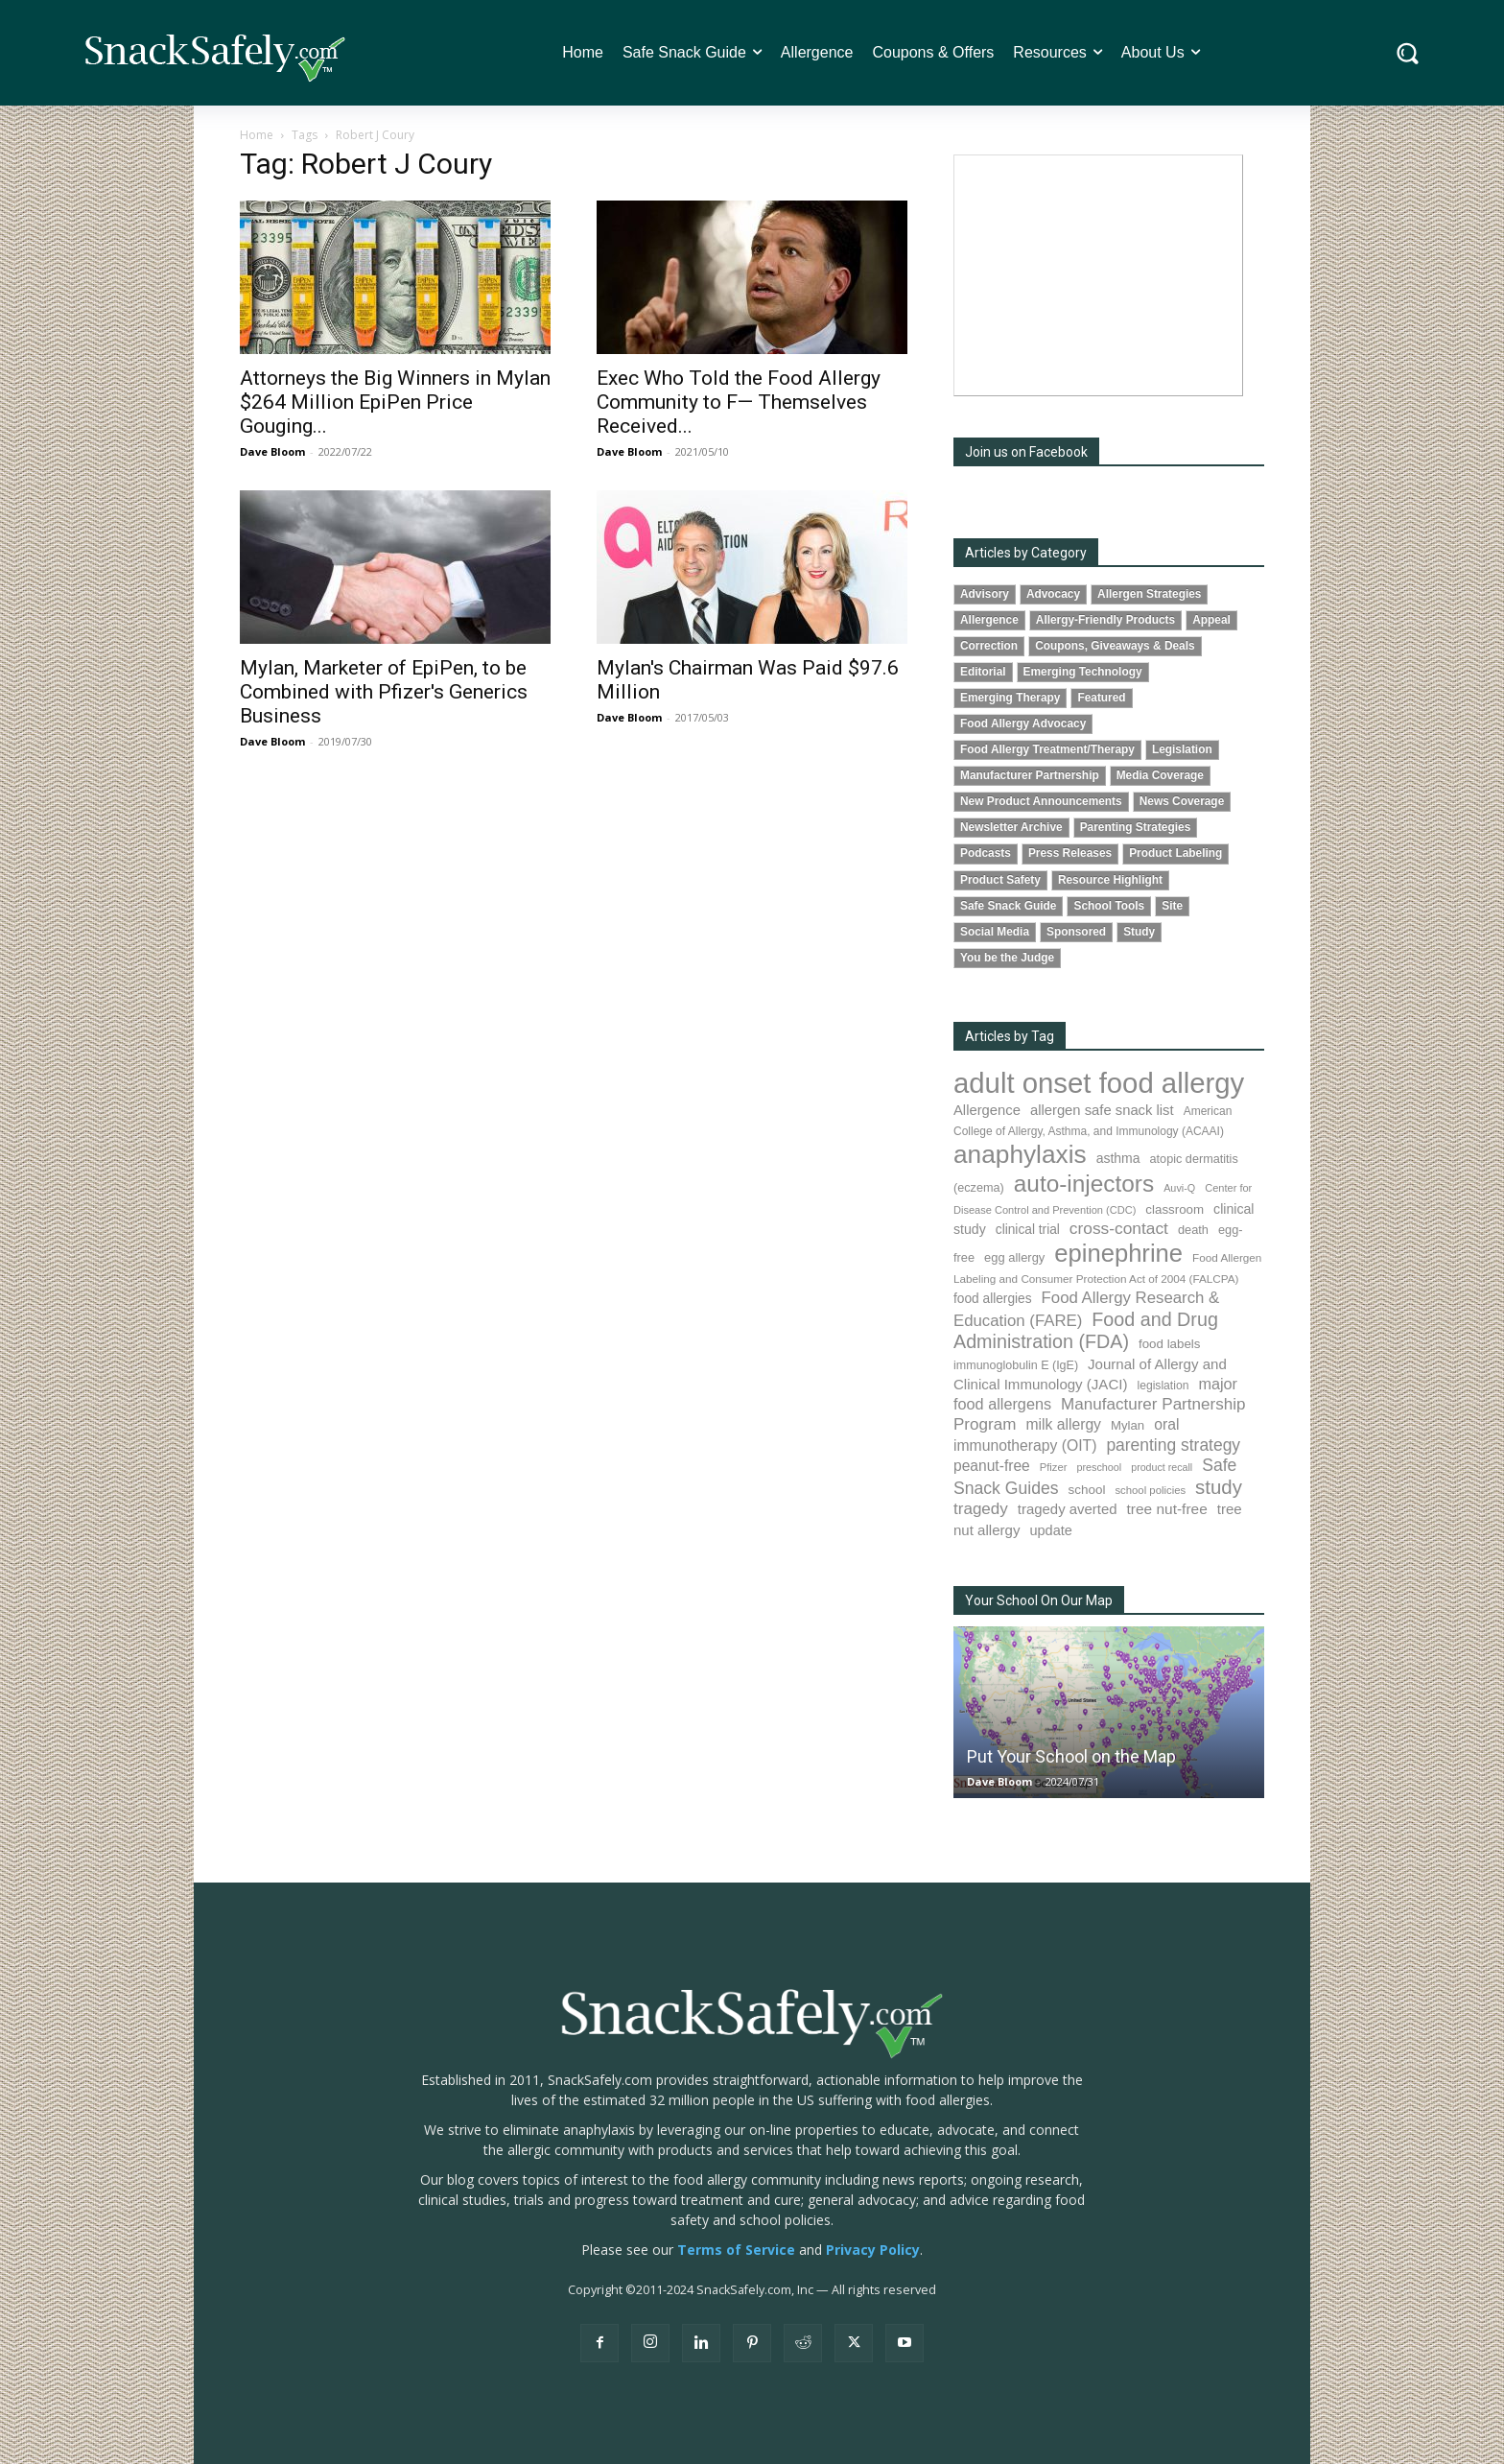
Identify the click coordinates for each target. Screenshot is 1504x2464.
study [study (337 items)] (1218, 1487)
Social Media (994, 931)
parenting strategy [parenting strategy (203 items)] (1173, 1445)
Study (1139, 931)
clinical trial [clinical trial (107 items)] (1028, 1229)
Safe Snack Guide (1008, 905)
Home (256, 135)
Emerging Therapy (1010, 697)
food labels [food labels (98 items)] (1169, 1344)
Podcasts (985, 853)
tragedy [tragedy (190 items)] (980, 1509)
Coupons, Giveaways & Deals (1115, 645)
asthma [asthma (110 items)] (1118, 1158)
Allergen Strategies (1149, 594)
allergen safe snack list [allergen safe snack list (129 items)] (1102, 1110)
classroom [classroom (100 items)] (1174, 1209)
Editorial (983, 671)
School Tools (1108, 905)
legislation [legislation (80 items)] (1162, 1385)
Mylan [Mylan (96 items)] (1127, 1425)
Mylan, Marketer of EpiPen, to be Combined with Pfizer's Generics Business (384, 691)
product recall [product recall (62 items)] (1161, 1467)
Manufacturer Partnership (1029, 775)
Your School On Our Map (1039, 1600)
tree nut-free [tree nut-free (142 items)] (1167, 1509)
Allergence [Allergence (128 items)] (987, 1110)
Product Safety (1000, 880)
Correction (989, 645)
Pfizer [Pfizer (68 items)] (1054, 1467)
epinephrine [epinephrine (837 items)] (1118, 1253)
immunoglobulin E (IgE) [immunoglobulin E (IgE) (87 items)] (1015, 1365)
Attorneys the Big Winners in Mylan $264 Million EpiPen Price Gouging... (395, 402)
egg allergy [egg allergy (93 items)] (1014, 1257)
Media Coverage (1160, 775)
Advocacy (1053, 594)
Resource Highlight (1110, 880)
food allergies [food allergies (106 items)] (992, 1298)
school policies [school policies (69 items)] (1150, 1490)
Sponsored (1076, 931)
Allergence (989, 620)
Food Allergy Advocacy (1023, 723)
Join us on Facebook (1026, 452)
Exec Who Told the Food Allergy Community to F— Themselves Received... (739, 402)
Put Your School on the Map (1071, 1756)
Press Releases (1070, 853)
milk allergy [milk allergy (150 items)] (1063, 1424)
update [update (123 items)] (1050, 1530)
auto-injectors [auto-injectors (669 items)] (1084, 1183)
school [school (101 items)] (1087, 1489)
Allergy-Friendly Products (1105, 620)
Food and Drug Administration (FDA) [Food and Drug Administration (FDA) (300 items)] (1085, 1331)
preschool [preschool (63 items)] (1098, 1467)
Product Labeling (1175, 853)
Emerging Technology (1082, 671)
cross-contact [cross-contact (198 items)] (1118, 1228)
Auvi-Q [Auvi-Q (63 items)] (1179, 1188)
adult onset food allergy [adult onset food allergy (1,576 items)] (1098, 1083)
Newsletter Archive (1011, 827)
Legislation (1182, 749)
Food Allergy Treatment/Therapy (1047, 749)
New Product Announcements (1041, 801)
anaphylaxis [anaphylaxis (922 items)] (1020, 1154)
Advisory (984, 594)
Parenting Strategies (1135, 827)
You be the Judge (1007, 957)
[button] (1408, 53)
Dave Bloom (272, 451)
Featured (1101, 697)
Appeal (1211, 620)
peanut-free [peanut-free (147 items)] (991, 1465)
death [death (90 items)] (1193, 1229)
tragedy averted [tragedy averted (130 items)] (1067, 1509)
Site (1172, 905)
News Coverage (1182, 801)
